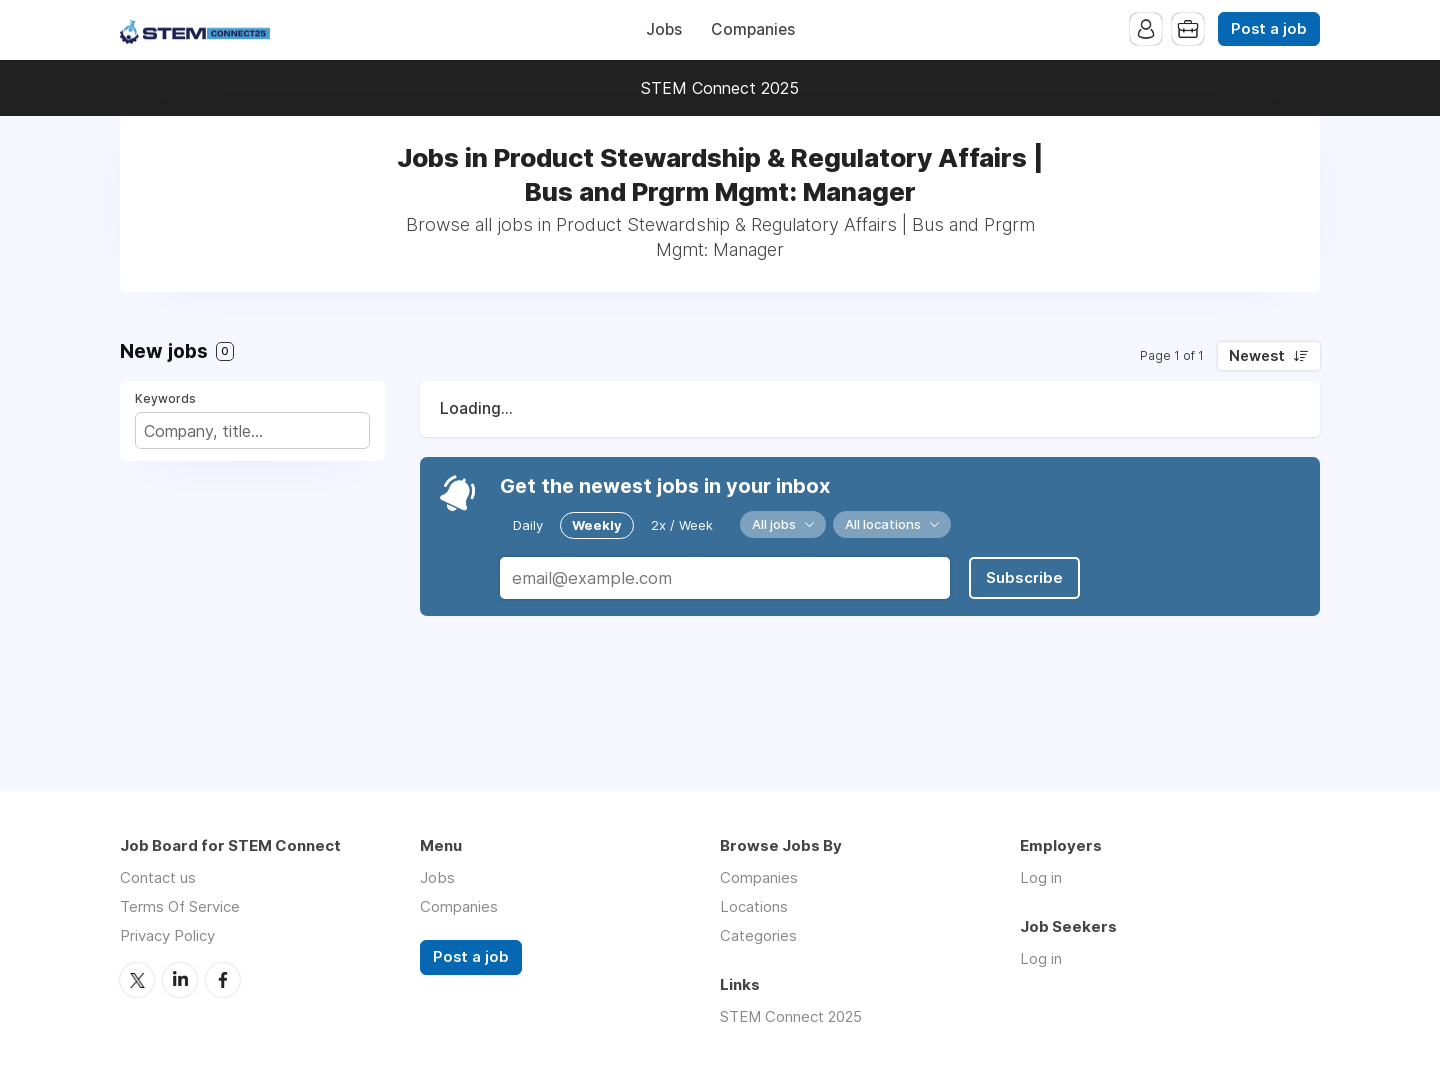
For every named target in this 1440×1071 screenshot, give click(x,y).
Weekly (597, 525)
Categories (758, 935)
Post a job (1269, 29)
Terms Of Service (180, 906)
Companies (753, 29)
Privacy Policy (167, 935)
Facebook (223, 980)
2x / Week (682, 525)
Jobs (664, 29)
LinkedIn (180, 980)
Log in (1041, 877)
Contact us (158, 877)
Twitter (137, 980)
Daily (528, 525)
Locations (754, 906)
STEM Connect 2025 (720, 88)
